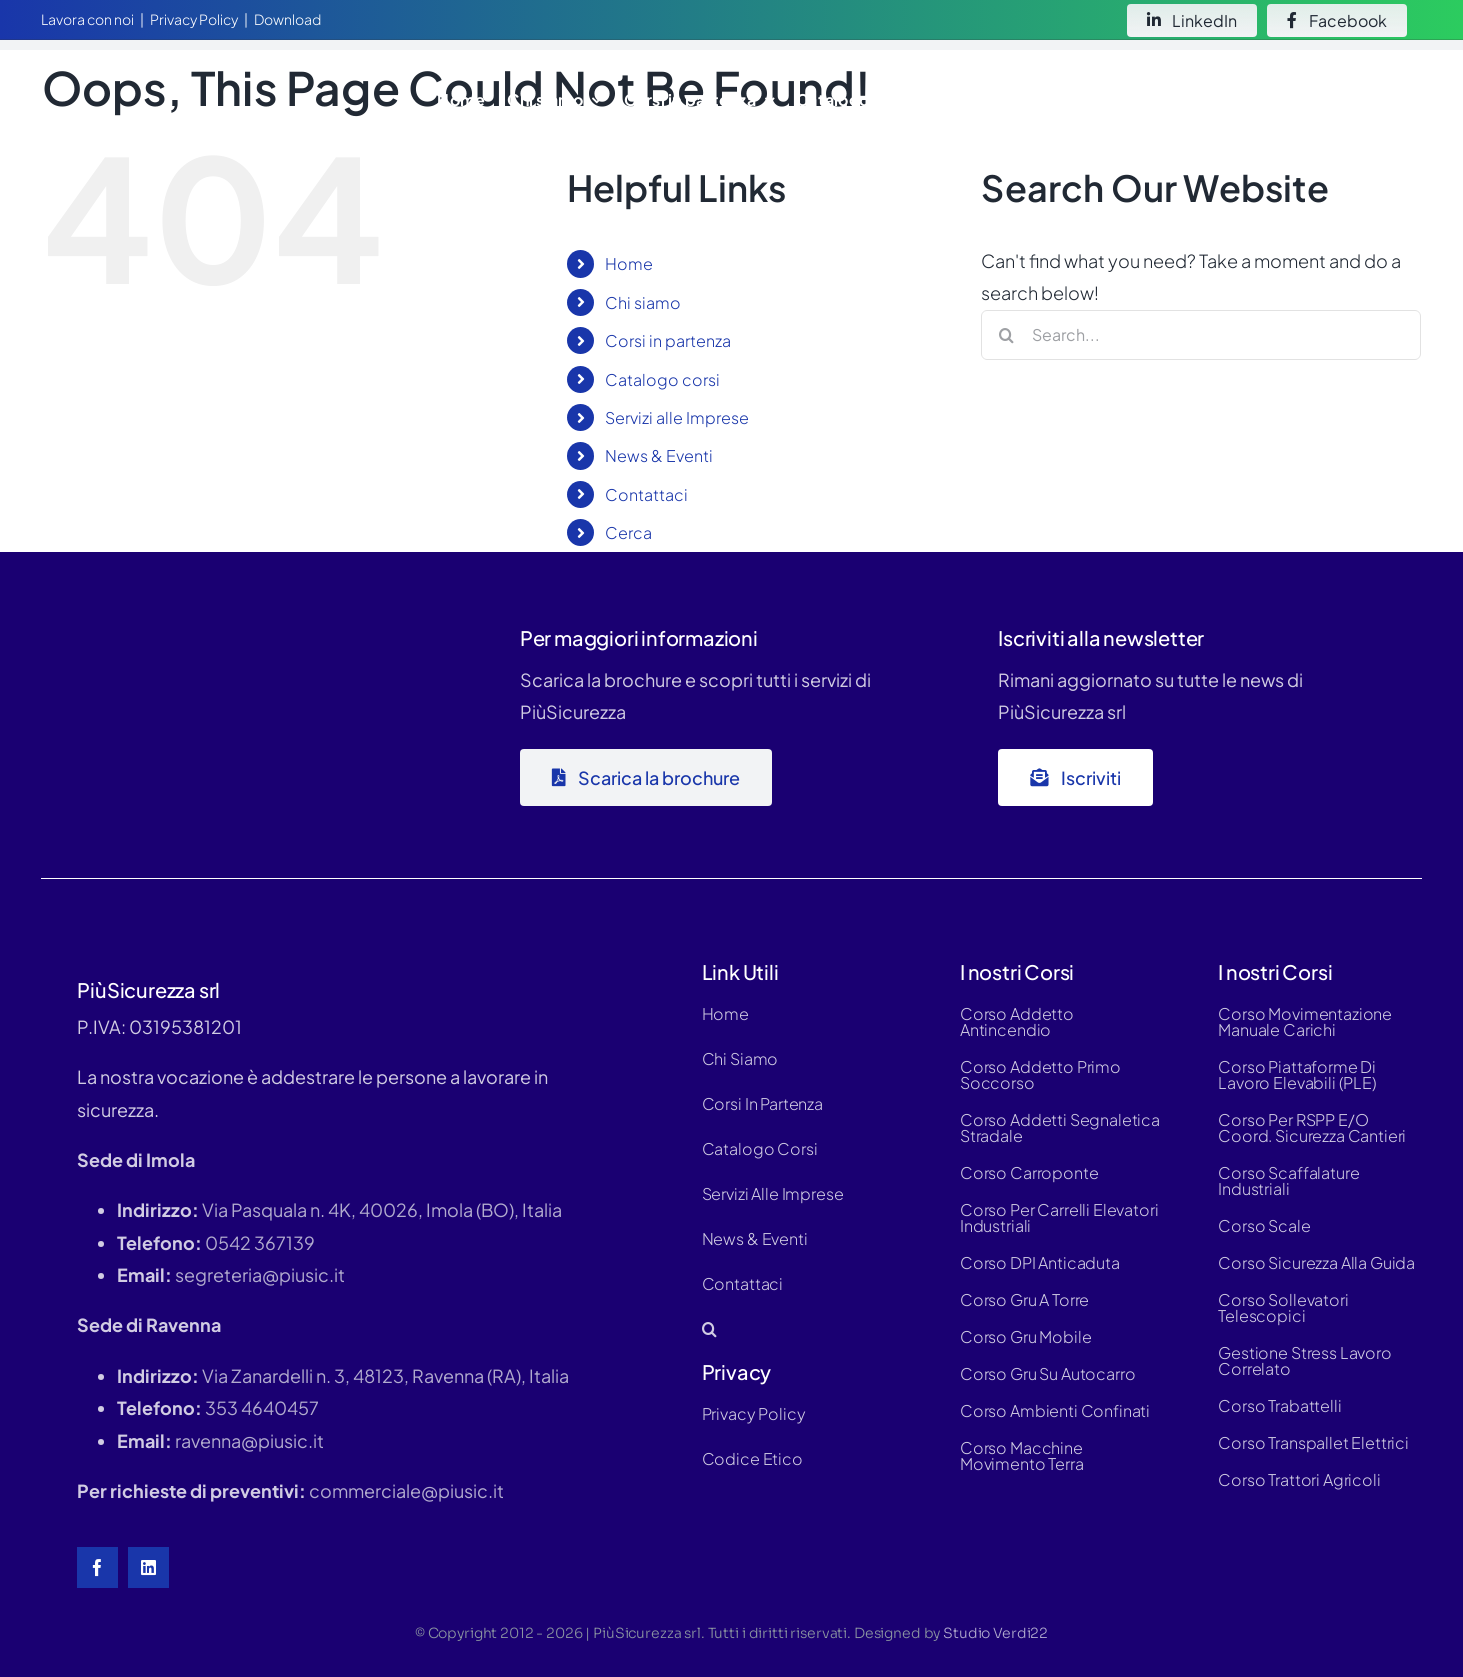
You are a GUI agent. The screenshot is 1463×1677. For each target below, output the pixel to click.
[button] (1397, 99)
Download (287, 19)
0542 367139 (260, 1242)
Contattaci (646, 494)
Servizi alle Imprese (677, 417)
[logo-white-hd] (165, 73)
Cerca (628, 532)
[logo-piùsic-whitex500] (191, 620)
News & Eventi (659, 455)
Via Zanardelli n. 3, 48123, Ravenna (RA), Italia (385, 1375)
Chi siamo (643, 302)
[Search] (1006, 335)
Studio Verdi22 (995, 1633)
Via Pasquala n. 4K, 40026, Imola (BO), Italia (382, 1209)
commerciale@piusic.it (406, 1490)
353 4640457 (262, 1407)
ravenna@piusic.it (249, 1440)
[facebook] (97, 1567)
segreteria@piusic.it (260, 1274)
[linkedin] (148, 1567)
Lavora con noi (87, 19)
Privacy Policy (194, 19)
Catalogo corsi (662, 379)
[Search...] (1201, 335)
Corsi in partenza (668, 340)
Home (629, 263)
